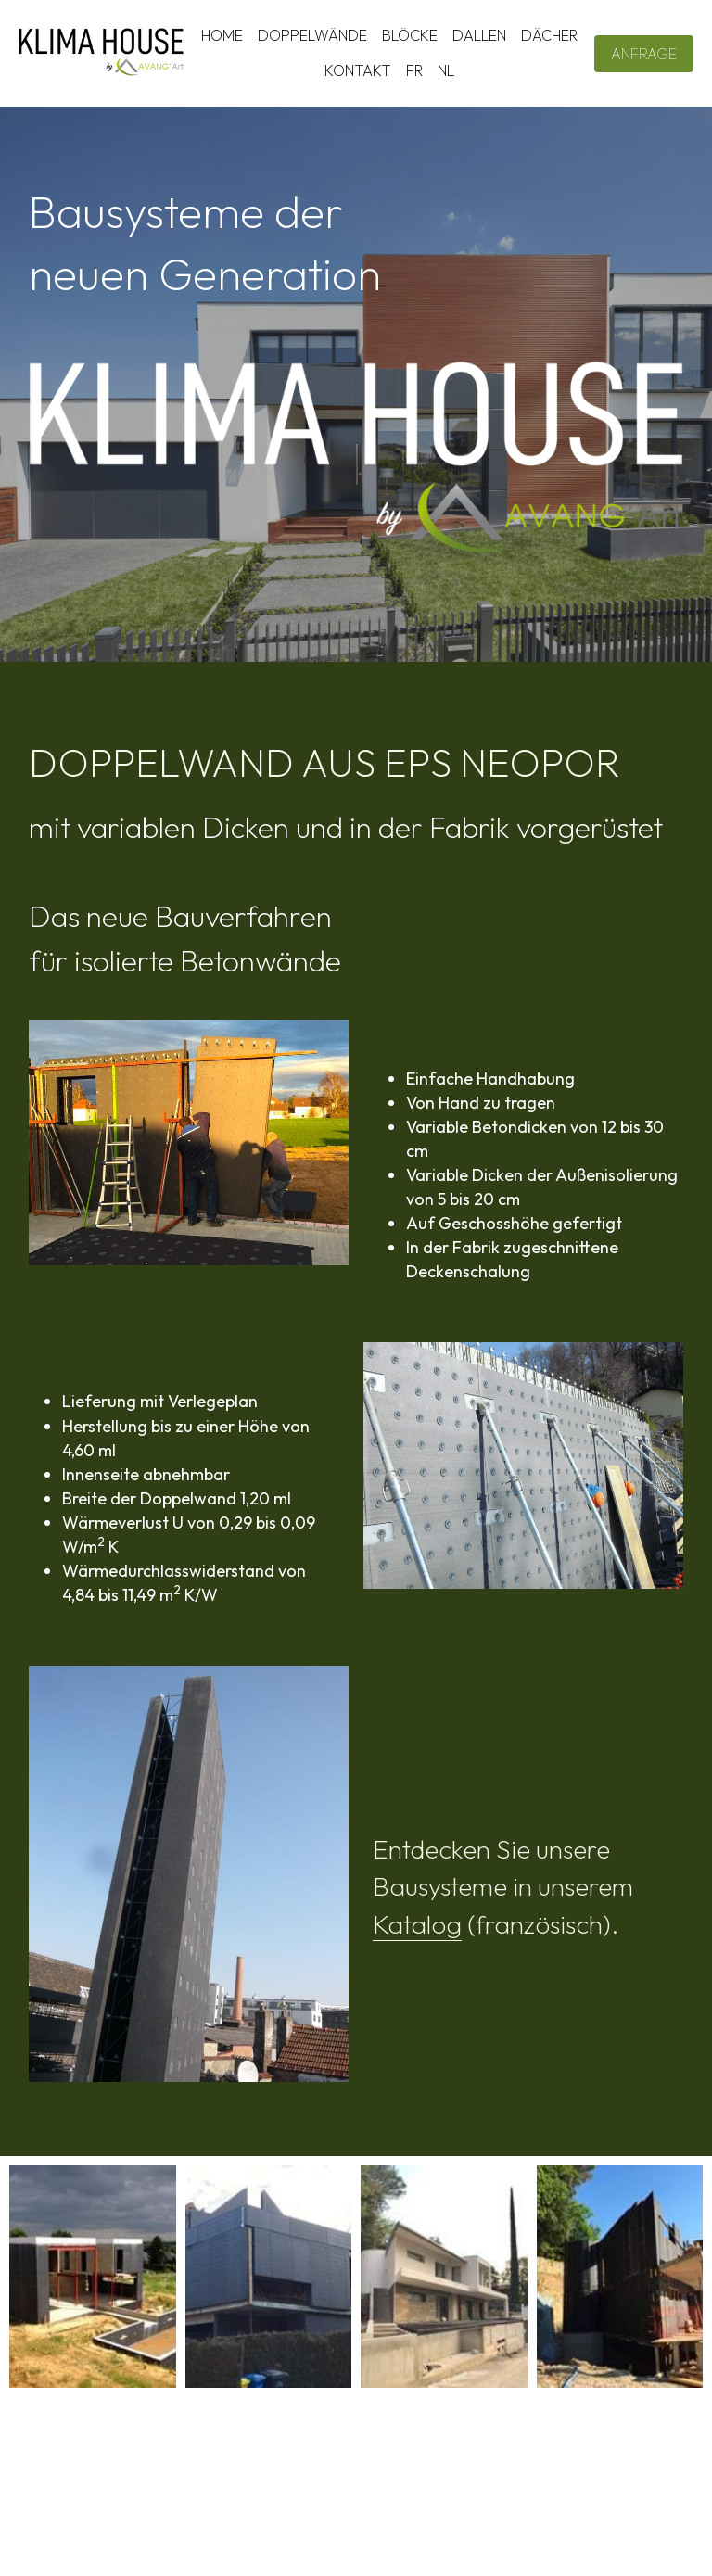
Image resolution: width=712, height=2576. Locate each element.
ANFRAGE (644, 53)
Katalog (417, 1924)
